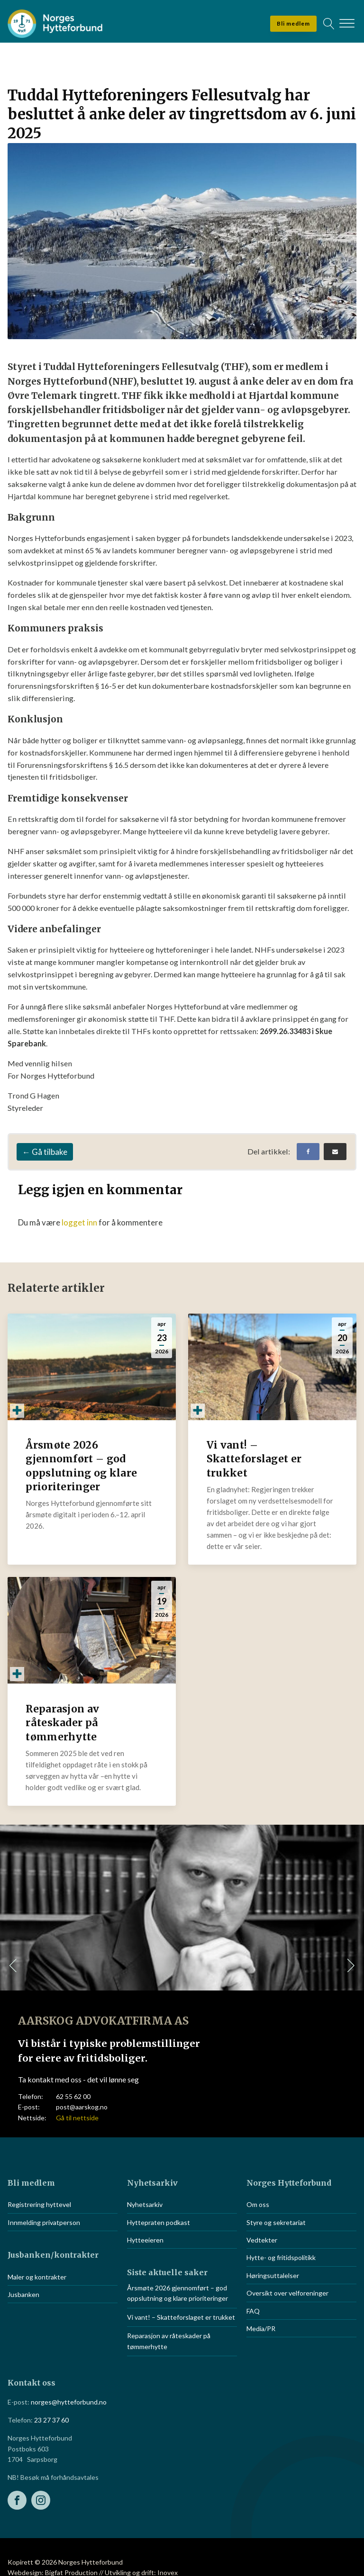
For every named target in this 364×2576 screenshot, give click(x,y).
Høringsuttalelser (272, 2275)
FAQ (253, 2311)
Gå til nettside (77, 2118)
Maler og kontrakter (37, 2277)
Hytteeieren (145, 2240)
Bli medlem (293, 23)
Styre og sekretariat (276, 2222)
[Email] (335, 1151)
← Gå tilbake (44, 1152)
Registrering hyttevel (39, 2204)
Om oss (257, 2204)
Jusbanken (23, 2294)
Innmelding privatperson (44, 2222)
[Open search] (328, 24)
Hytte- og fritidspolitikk (281, 2257)
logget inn (79, 1222)
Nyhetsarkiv (145, 2204)
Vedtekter (261, 2240)
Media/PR (260, 2328)
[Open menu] (346, 23)
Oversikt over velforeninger (287, 2293)
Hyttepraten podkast (158, 2222)
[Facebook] (308, 1151)
